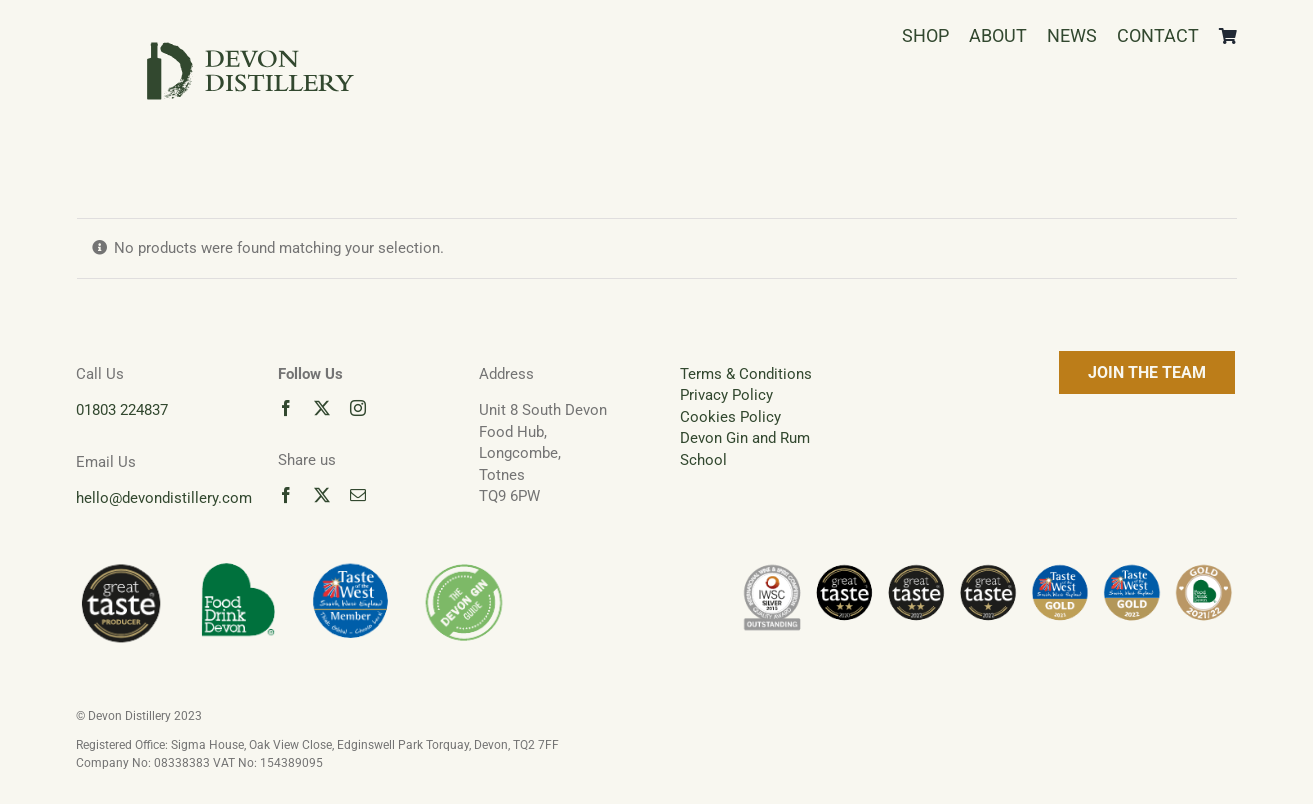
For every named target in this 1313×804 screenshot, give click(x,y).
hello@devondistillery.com (164, 498)
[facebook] (286, 408)
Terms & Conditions (746, 374)
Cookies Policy (730, 417)
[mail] (358, 495)
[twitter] (322, 408)
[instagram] (358, 408)
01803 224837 (122, 410)
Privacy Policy (726, 395)
